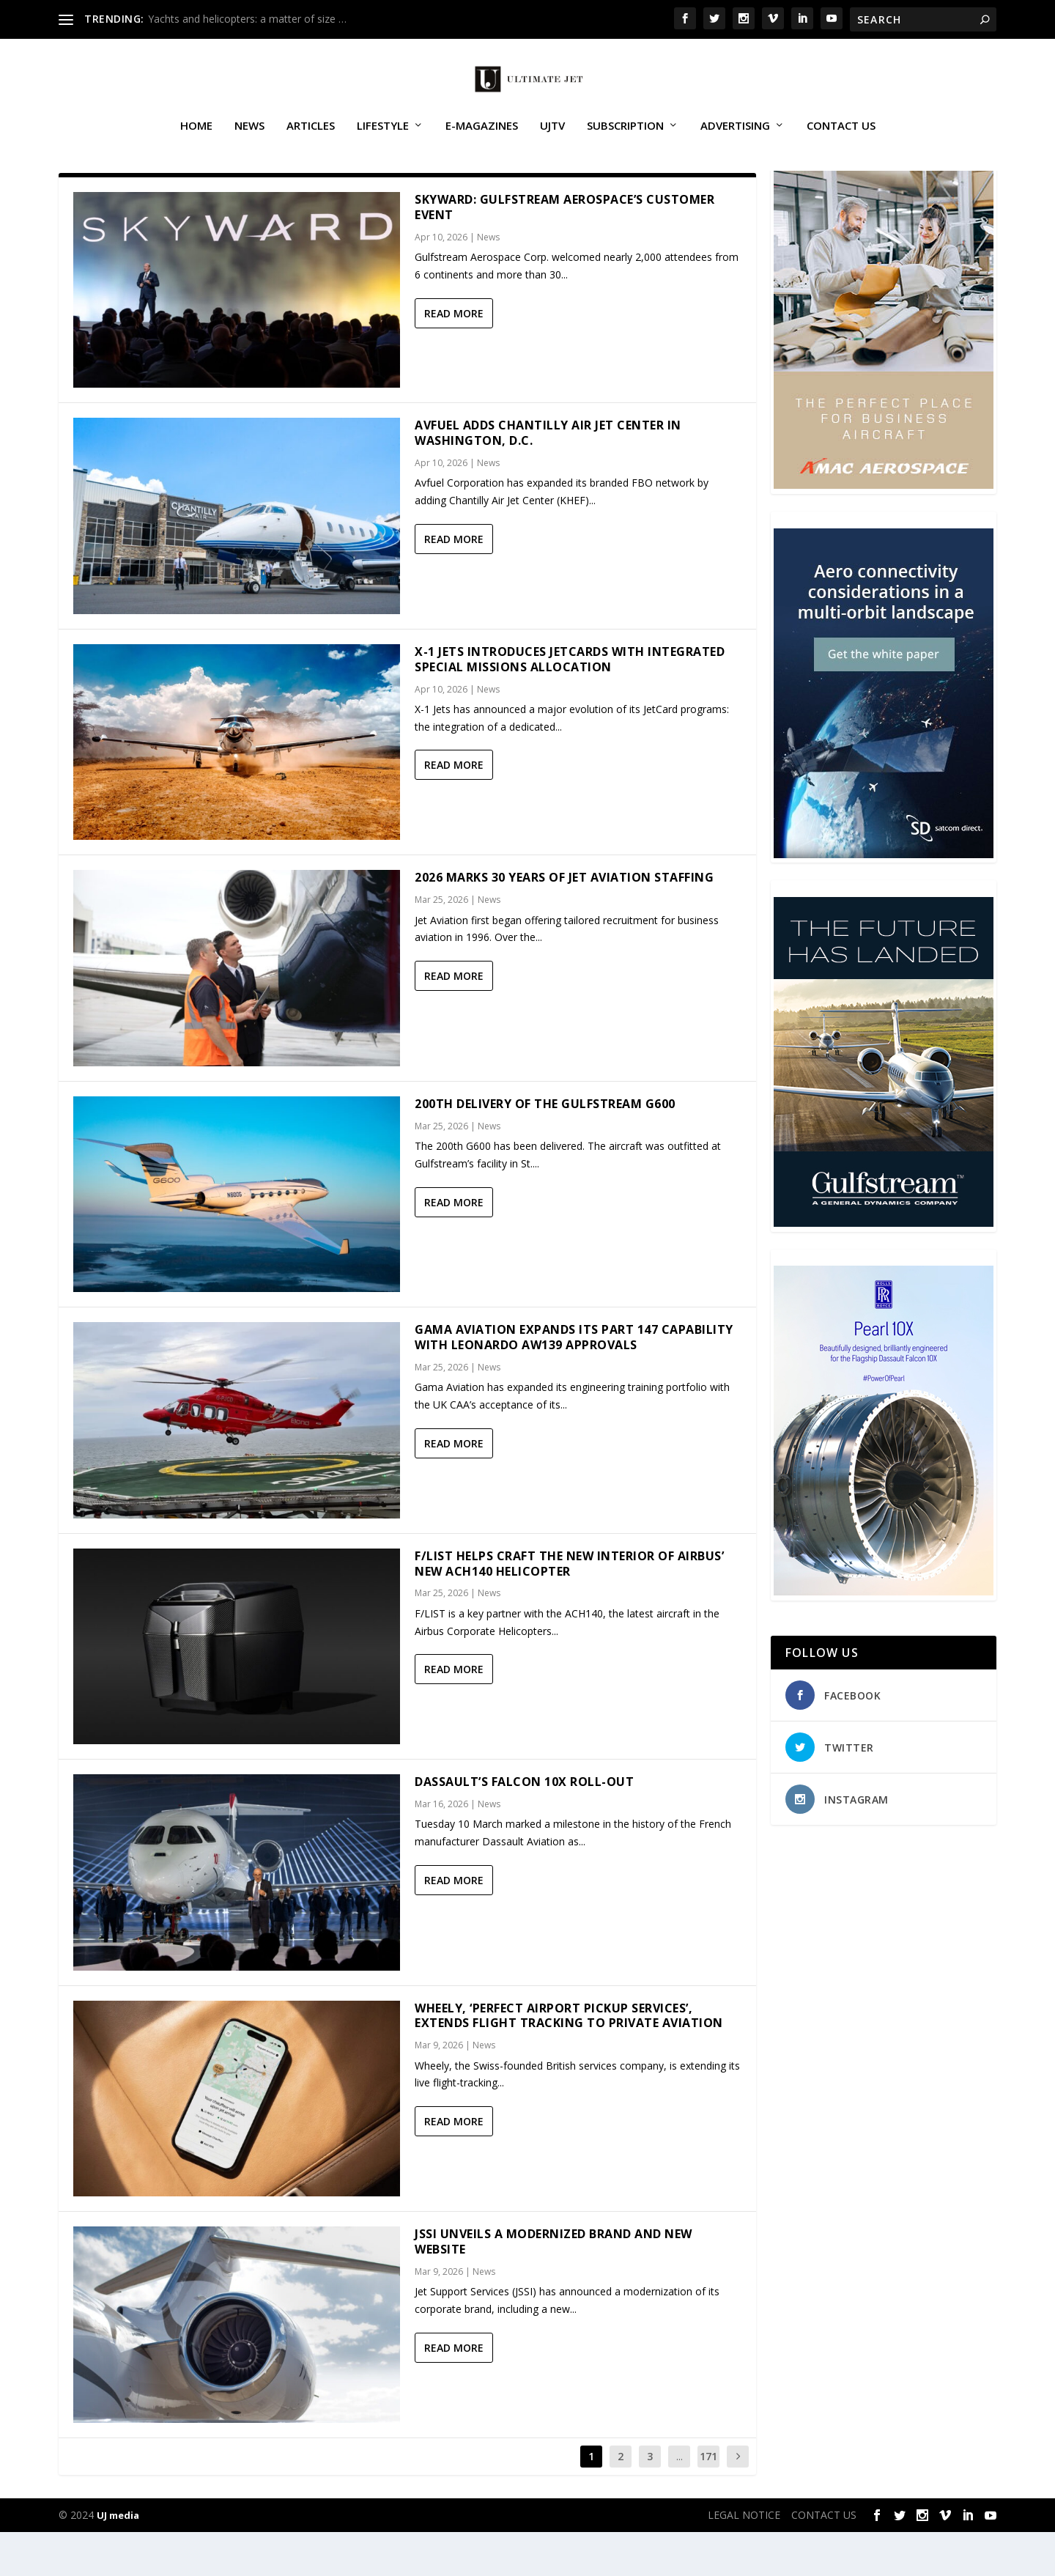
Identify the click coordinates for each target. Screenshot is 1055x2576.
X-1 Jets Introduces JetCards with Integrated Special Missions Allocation (570, 703)
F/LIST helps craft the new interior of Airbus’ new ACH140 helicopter (569, 1607)
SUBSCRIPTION (625, 142)
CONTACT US (841, 142)
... (679, 2500)
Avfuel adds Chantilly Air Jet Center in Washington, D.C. (548, 476)
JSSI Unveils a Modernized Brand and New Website (553, 2285)
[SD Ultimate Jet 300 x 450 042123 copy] (883, 898)
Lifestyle (383, 142)
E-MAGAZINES (481, 142)
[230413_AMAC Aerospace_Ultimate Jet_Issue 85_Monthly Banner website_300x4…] (883, 529)
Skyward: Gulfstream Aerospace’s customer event (564, 251)
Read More (454, 357)
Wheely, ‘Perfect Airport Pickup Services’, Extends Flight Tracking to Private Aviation (569, 2059)
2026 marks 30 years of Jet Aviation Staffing (564, 921)
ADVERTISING (735, 142)
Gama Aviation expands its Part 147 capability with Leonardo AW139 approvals (574, 1381)
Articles (310, 142)
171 (708, 2500)
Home (196, 142)
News (249, 142)
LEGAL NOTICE (744, 2559)
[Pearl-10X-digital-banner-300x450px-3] (883, 1635)
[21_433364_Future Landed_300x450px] (883, 1267)
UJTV (552, 142)
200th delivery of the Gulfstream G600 (545, 1148)
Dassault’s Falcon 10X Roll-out (524, 1825)
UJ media (118, 2559)
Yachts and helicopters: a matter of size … (247, 19)
